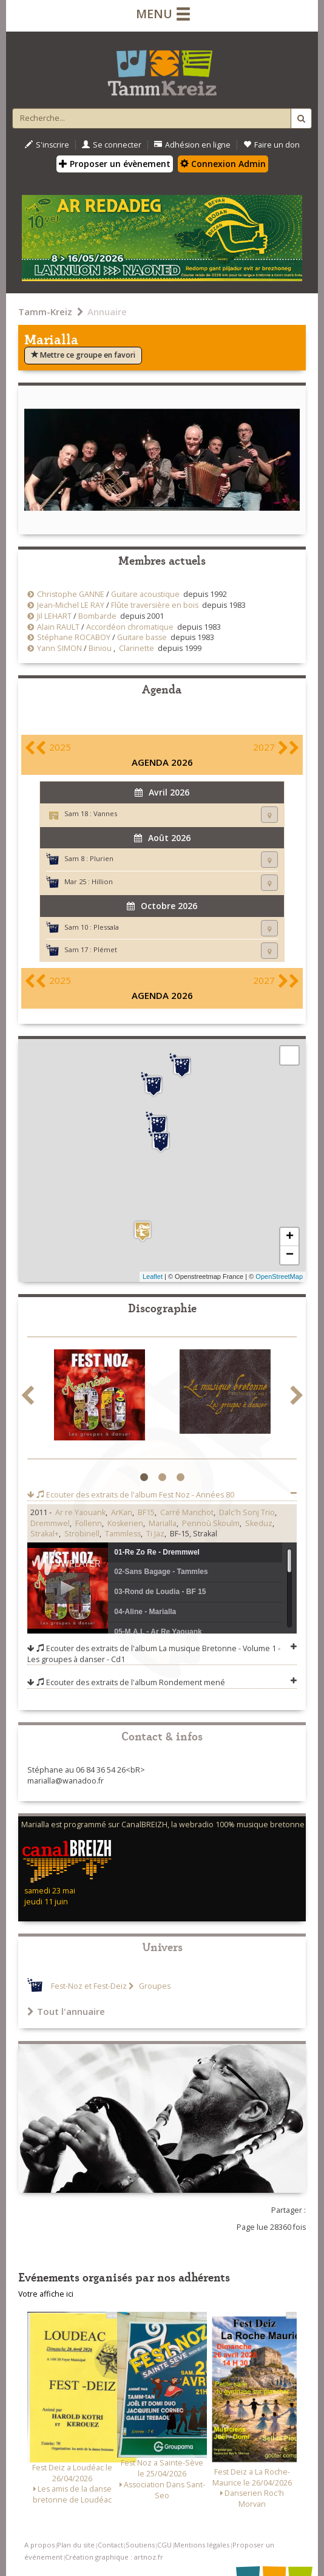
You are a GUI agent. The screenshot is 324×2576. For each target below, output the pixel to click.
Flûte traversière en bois (154, 605)
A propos (39, 2544)
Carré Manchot (187, 1512)
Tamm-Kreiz (45, 311)
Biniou (100, 648)
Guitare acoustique (145, 594)
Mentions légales (201, 2544)
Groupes (153, 1986)
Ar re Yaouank (80, 1512)
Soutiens (140, 2544)
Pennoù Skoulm (211, 1523)
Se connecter (111, 145)
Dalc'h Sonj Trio (247, 1512)
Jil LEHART (54, 616)
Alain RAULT (58, 627)
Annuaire (107, 311)
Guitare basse (142, 637)
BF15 (146, 1512)
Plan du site (76, 2544)
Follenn (88, 1523)
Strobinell (82, 1533)
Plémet (105, 949)
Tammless (123, 1533)
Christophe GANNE (70, 594)
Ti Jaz (155, 1533)
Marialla (163, 1523)
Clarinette (136, 648)
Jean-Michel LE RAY (70, 605)
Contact (110, 2544)
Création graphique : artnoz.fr (114, 2556)
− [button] (290, 1255)
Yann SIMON (59, 648)
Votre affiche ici (45, 2294)
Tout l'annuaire (66, 2011)
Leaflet (153, 1276)
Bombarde (97, 616)
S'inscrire (47, 145)
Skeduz (258, 1523)
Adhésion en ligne (192, 145)
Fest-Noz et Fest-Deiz (89, 1986)
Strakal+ (44, 1533)
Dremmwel (50, 1523)
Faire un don (271, 145)
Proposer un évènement (114, 163)
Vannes (105, 813)
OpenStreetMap (279, 1276)
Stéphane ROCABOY (73, 637)
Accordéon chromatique (130, 627)
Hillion (102, 881)
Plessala (106, 927)
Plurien (101, 858)
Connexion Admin (223, 163)
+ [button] (290, 1237)
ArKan (121, 1512)
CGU (164, 2544)
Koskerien (125, 1523)
